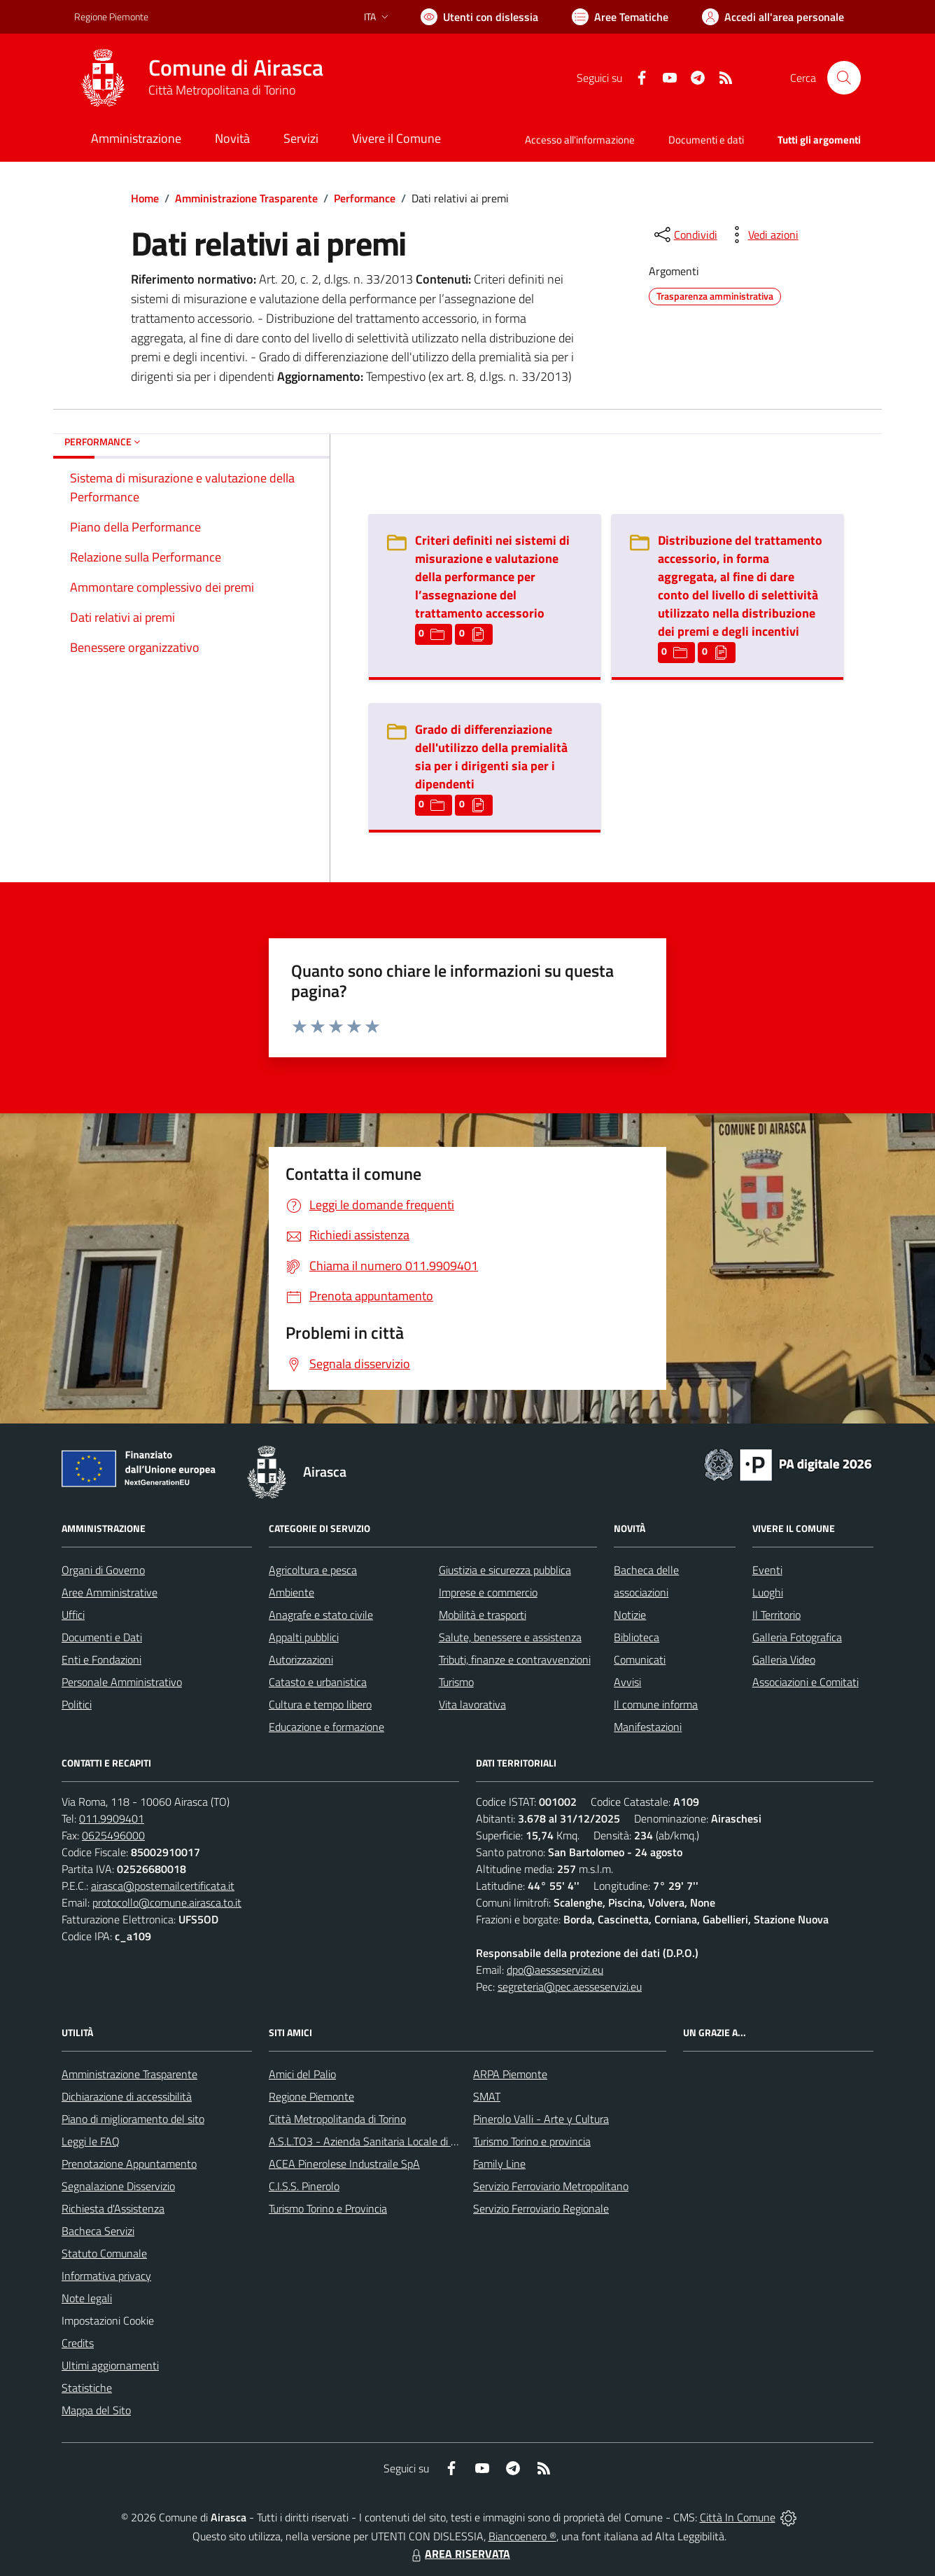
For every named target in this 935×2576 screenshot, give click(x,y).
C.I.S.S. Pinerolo (304, 2186)
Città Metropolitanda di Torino (337, 2118)
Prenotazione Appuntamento (129, 2163)
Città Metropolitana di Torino (221, 90)
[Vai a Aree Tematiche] (620, 17)
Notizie (630, 1614)
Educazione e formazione (326, 1726)
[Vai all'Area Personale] (773, 17)
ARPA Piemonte (510, 2074)
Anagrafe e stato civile (321, 1614)
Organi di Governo (103, 1569)
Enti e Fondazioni (101, 1659)
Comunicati (640, 1659)
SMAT (486, 2096)
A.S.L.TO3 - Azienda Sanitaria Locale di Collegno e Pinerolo (404, 2141)
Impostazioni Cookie (108, 2320)
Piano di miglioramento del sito (133, 2118)
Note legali (87, 2298)
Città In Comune (737, 2517)
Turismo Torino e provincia (532, 2141)
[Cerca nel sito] (844, 78)
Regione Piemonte (311, 2096)
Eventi (767, 1569)
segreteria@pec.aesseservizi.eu (570, 1986)
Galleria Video (783, 1659)
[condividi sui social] (684, 234)
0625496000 (113, 1835)
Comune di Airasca (235, 67)
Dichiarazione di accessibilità (127, 2096)
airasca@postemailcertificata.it (162, 1885)
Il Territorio (776, 1614)
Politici (77, 1704)
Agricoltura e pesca (313, 1569)
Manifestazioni (648, 1726)
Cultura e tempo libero (320, 1704)
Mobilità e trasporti (482, 1614)
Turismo (456, 1681)
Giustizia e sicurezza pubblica (505, 1569)
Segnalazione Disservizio (118, 2186)
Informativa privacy (106, 2275)
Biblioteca (636, 1637)
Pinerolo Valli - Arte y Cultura (541, 2118)
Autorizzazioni (301, 1659)
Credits (78, 2342)
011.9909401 (111, 1818)
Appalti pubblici (304, 1637)
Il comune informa (656, 1704)
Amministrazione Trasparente (246, 198)
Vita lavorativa (472, 1704)
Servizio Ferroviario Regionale (541, 2208)
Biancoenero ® (522, 2536)
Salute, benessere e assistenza (510, 1637)
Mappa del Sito (96, 2410)
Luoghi (767, 1592)
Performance (364, 198)
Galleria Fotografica (797, 1637)
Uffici (73, 1614)
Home (145, 198)
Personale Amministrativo (122, 1681)
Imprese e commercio (488, 1592)
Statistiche (87, 2387)
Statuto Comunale (104, 2253)
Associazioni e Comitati (805, 1681)
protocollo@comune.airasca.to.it (166, 1902)
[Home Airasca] (198, 77)
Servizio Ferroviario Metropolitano (550, 2186)
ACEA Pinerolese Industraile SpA (344, 2163)
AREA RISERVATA (459, 2553)
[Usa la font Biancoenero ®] (479, 17)
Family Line (499, 2163)
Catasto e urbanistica (318, 1681)
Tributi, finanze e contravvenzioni (515, 1659)
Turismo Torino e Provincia (328, 2208)
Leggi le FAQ (91, 2141)
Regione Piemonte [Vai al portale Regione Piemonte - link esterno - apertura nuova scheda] (111, 16)
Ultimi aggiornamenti (110, 2365)
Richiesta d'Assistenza (113, 2208)
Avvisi (627, 1681)
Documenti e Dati (102, 1637)
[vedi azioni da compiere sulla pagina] (762, 234)
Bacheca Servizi (98, 2230)
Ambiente (291, 1592)
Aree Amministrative (109, 1592)
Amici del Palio (302, 2074)
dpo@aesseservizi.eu (555, 1969)
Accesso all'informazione (580, 140)
